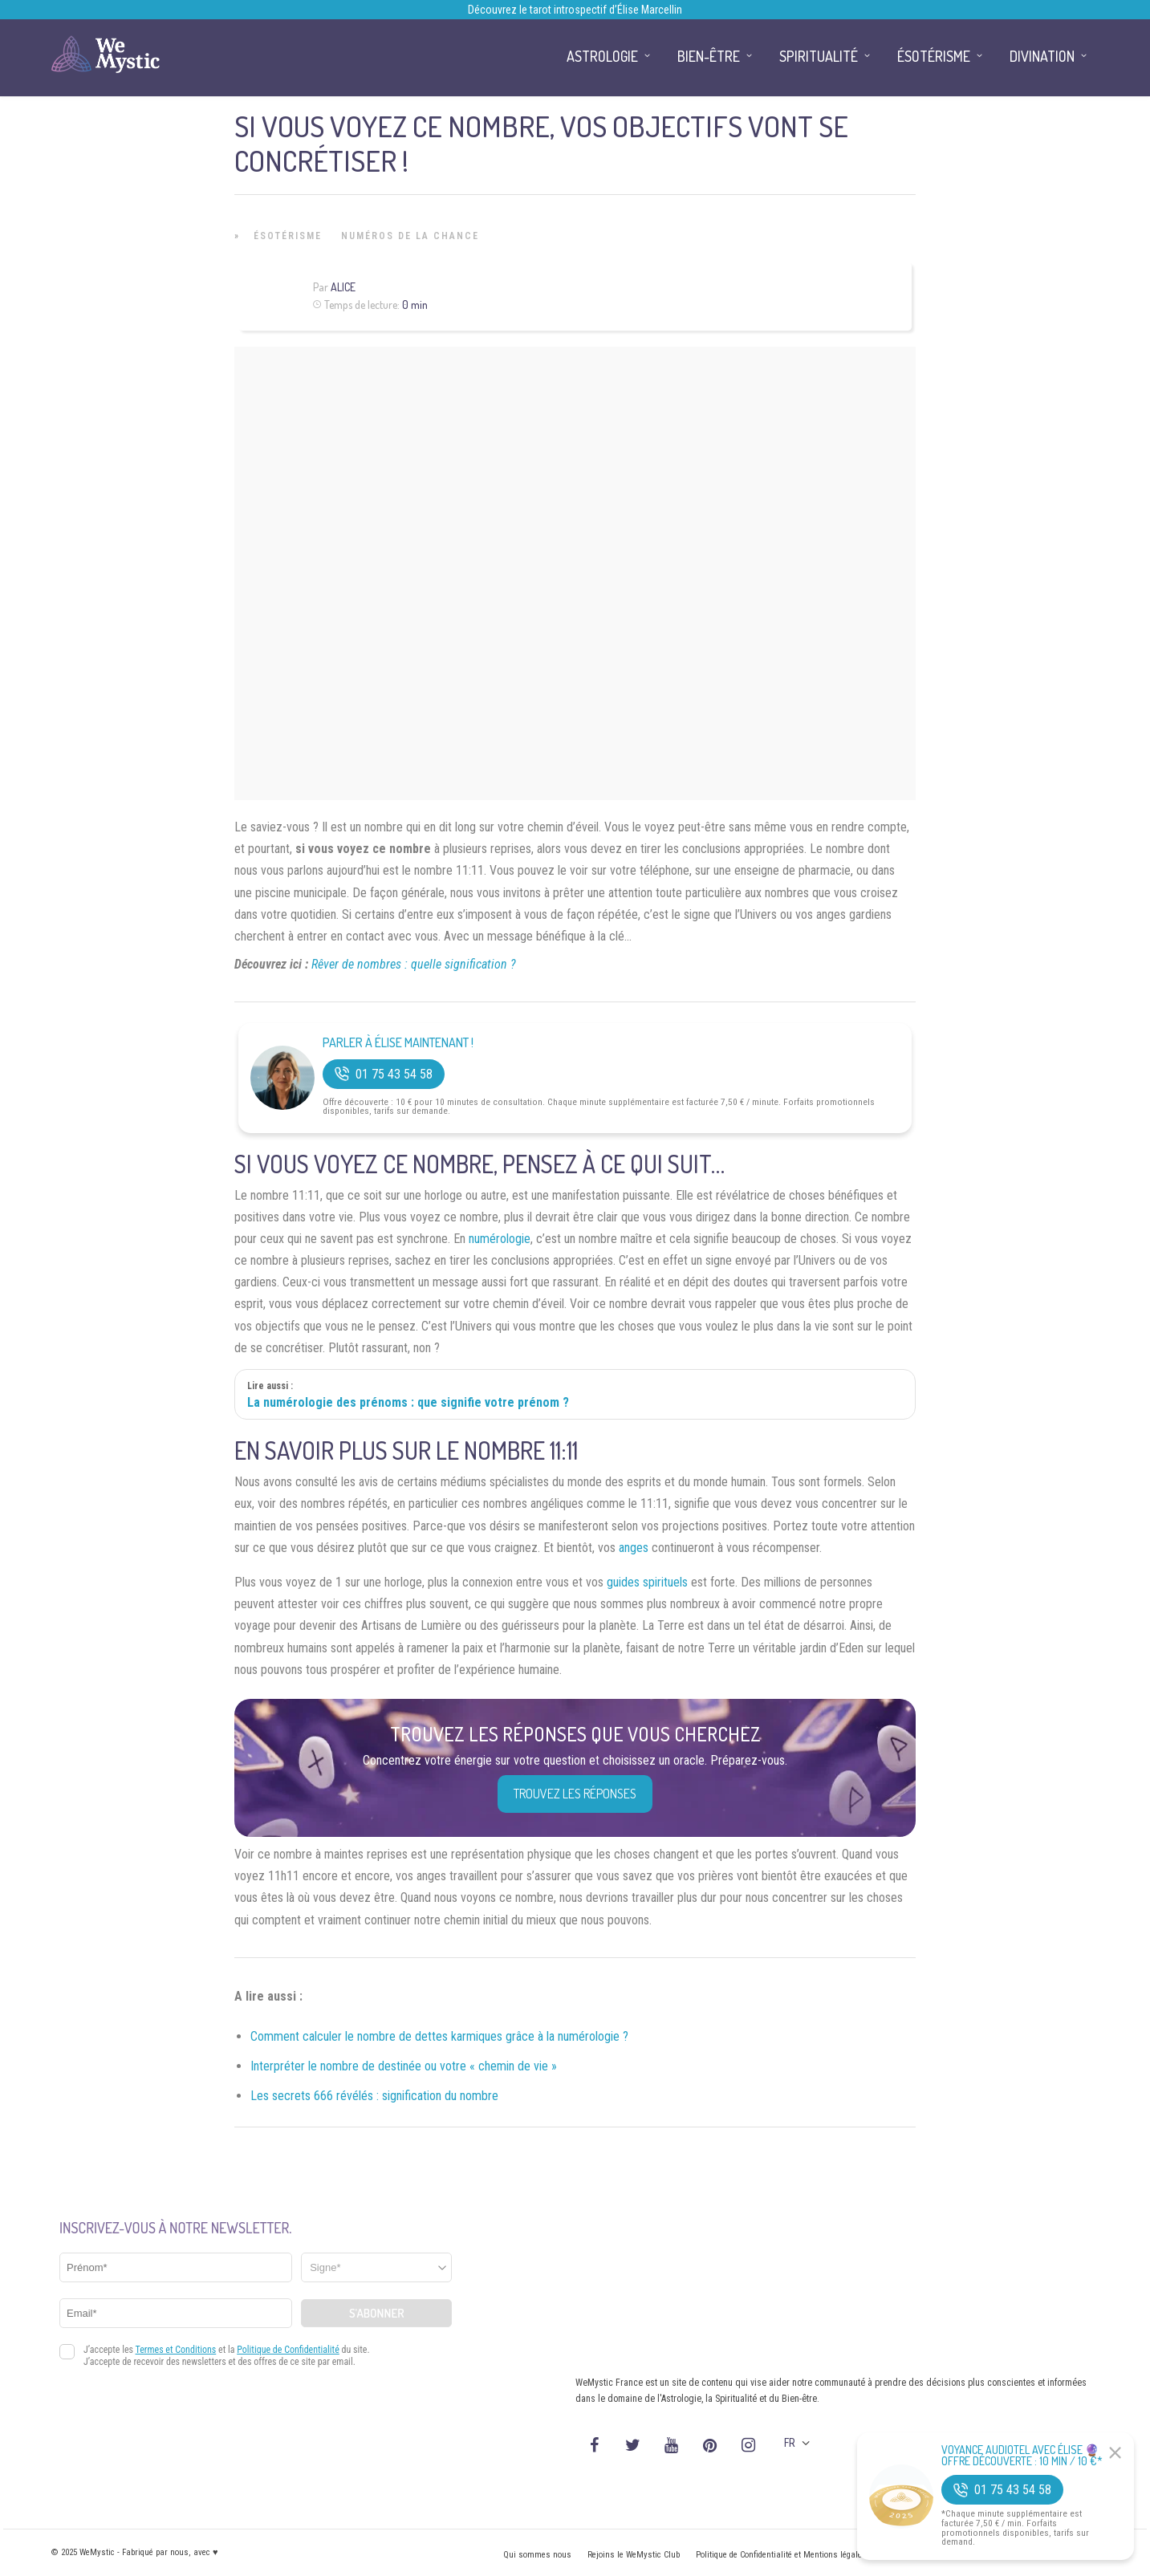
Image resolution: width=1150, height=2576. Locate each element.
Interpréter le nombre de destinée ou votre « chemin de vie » (403, 2066)
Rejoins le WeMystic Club (633, 2555)
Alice (343, 287)
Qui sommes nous (537, 2555)
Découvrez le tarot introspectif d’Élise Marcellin (575, 9)
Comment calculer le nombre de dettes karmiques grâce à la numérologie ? (439, 2036)
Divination (1042, 56)
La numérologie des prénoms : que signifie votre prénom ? (408, 1402)
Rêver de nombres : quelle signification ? (413, 964)
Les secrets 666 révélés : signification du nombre (374, 2095)
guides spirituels (647, 1582)
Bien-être (708, 56)
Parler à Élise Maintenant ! (398, 1042)
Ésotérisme (288, 236)
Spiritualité (818, 56)
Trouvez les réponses (575, 1794)
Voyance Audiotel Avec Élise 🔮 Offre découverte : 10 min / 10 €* (1022, 2455)
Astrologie (602, 56)
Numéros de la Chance (410, 236)
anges (633, 1547)
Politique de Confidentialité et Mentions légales (781, 2555)
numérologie (499, 1238)
